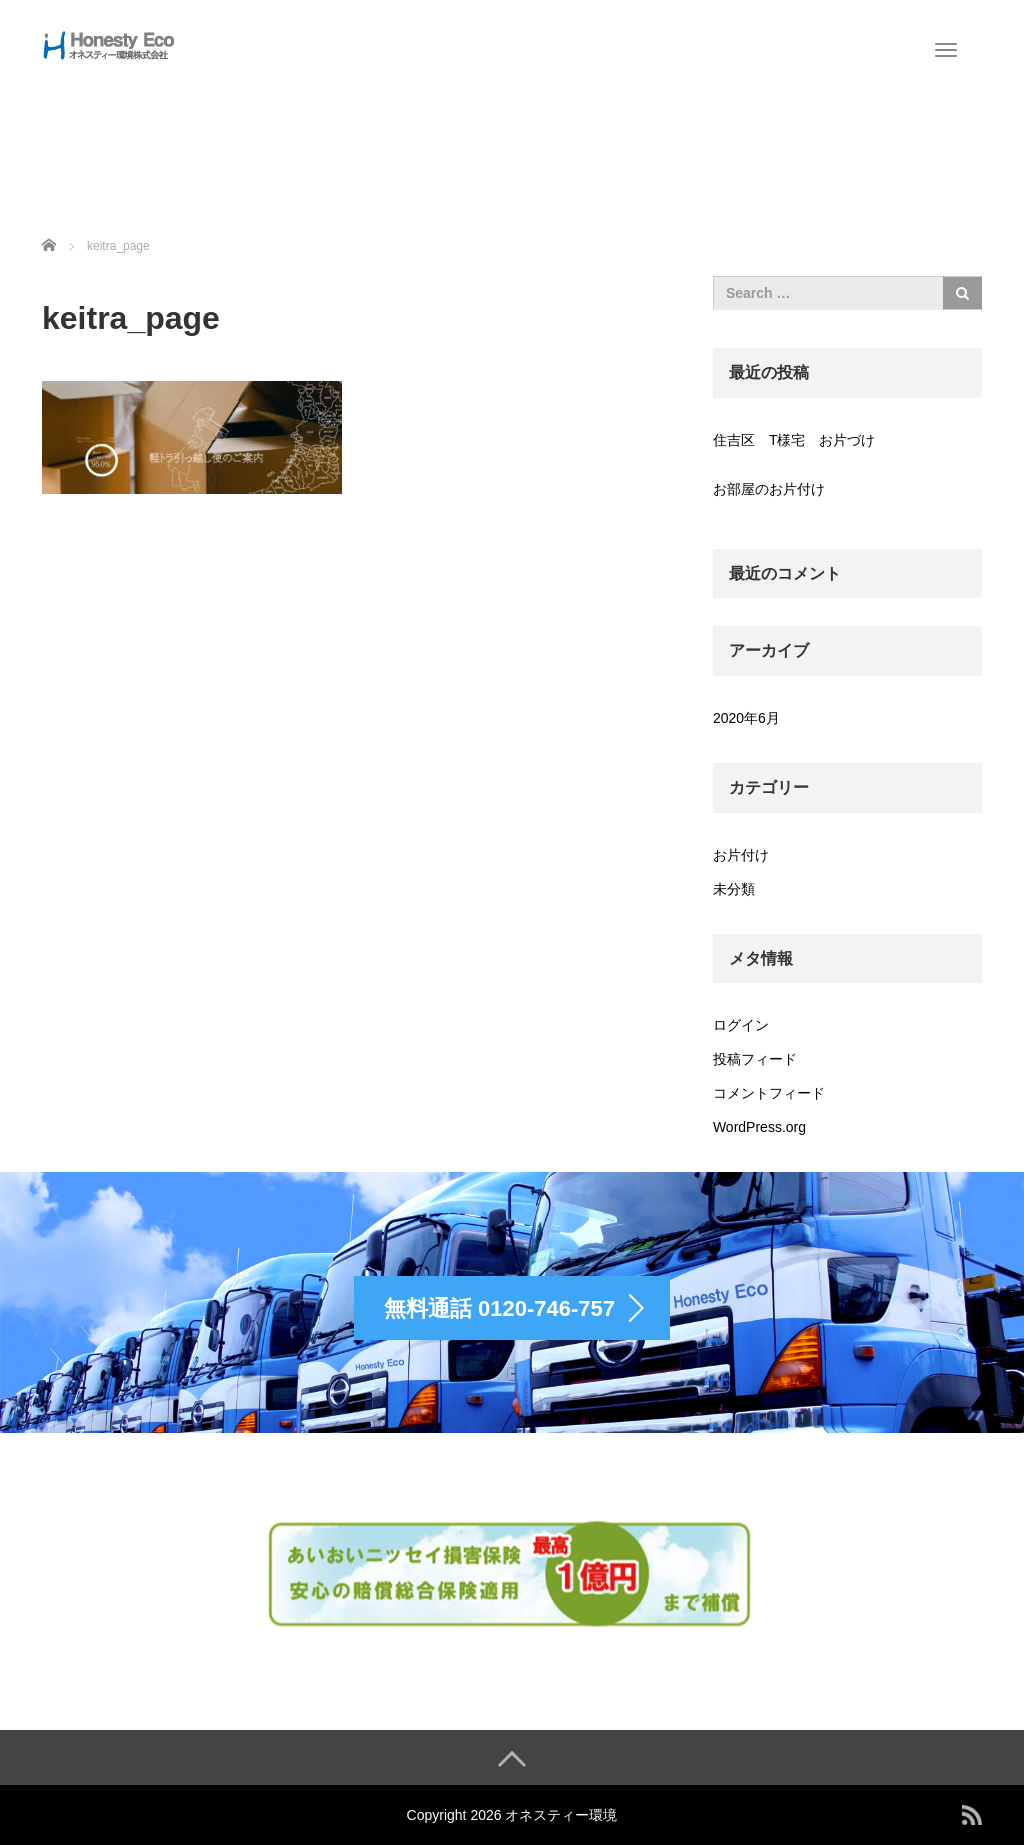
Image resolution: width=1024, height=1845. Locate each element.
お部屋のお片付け (769, 489)
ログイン (741, 1025)
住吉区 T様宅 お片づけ (794, 440)
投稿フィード (755, 1059)
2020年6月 (746, 718)
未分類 (734, 889)
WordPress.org (759, 1127)
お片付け (741, 855)
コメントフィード (769, 1093)
